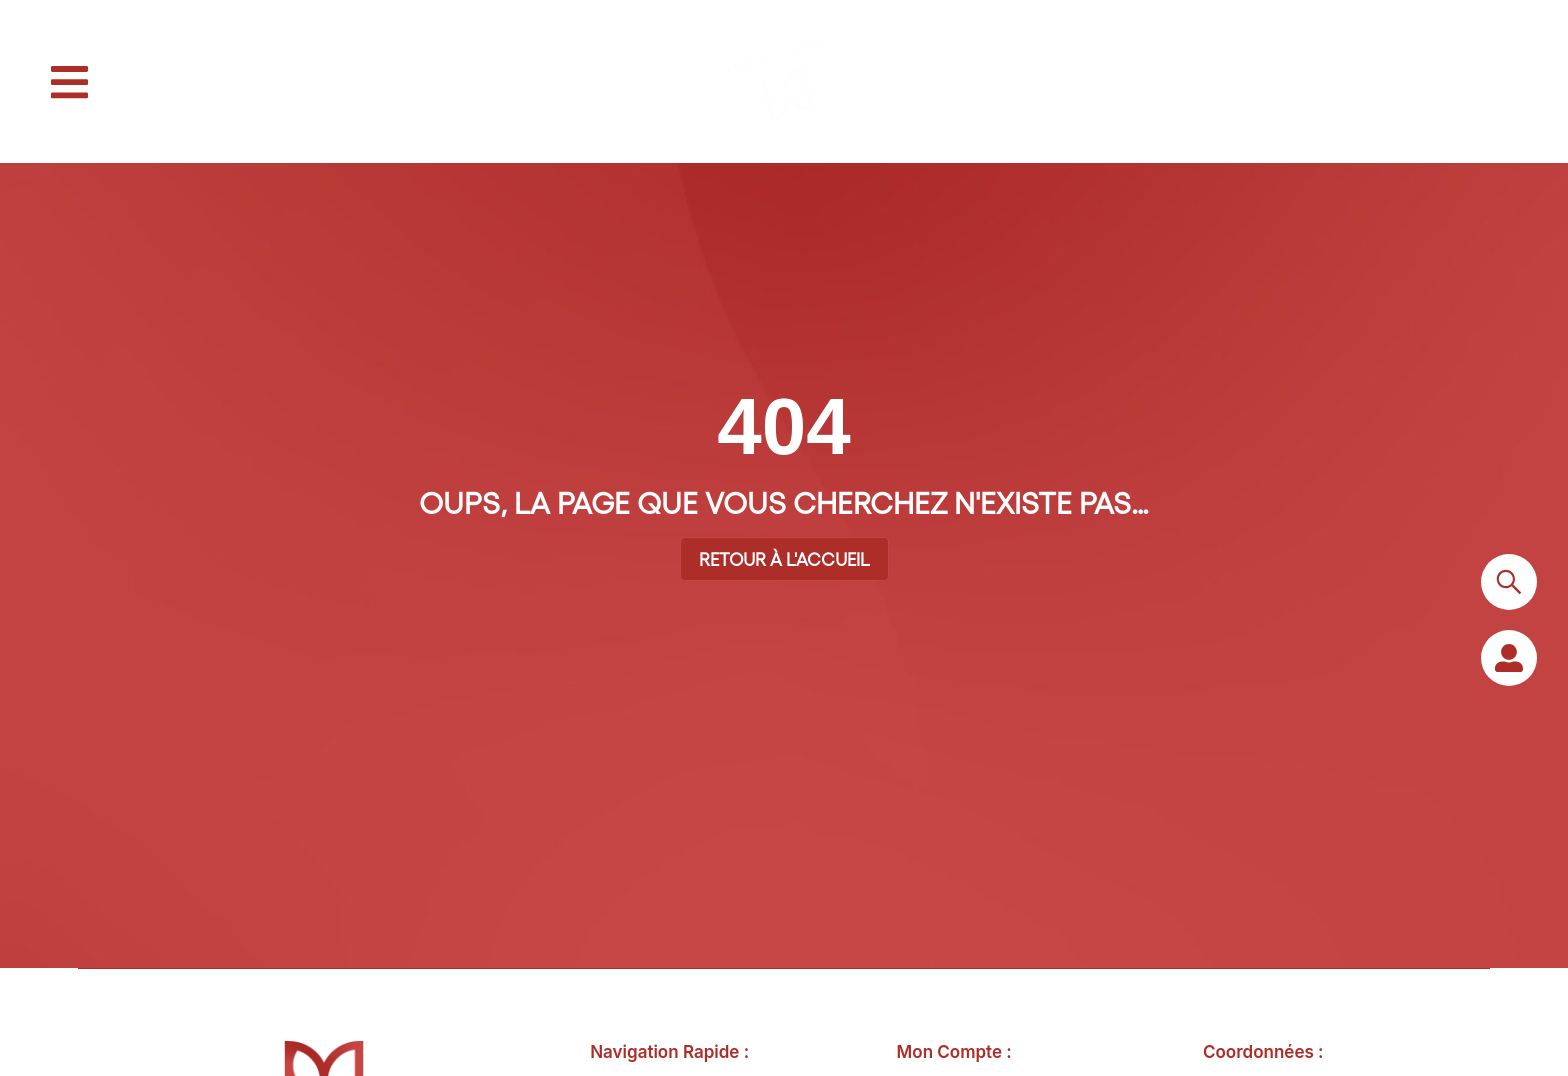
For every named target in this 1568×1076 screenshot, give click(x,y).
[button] (69, 82)
